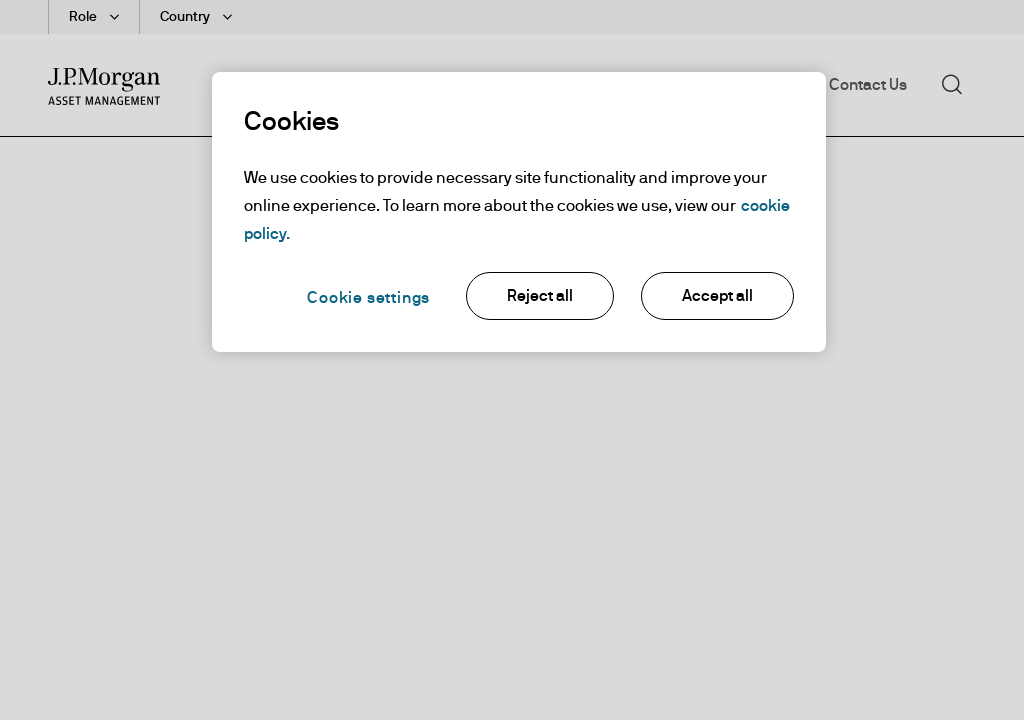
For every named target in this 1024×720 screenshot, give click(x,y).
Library (676, 85)
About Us (765, 85)
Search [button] (958, 83)
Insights (591, 85)
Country (186, 17)
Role (84, 17)
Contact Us (868, 85)
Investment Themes (461, 85)
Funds (337, 85)
